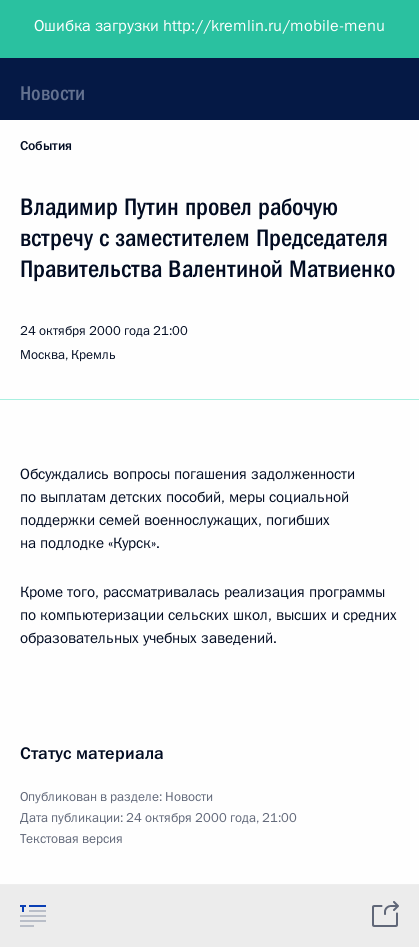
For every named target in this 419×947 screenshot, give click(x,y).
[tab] (33, 915)
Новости (52, 93)
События (46, 146)
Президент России (92, 30)
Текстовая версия (71, 839)
